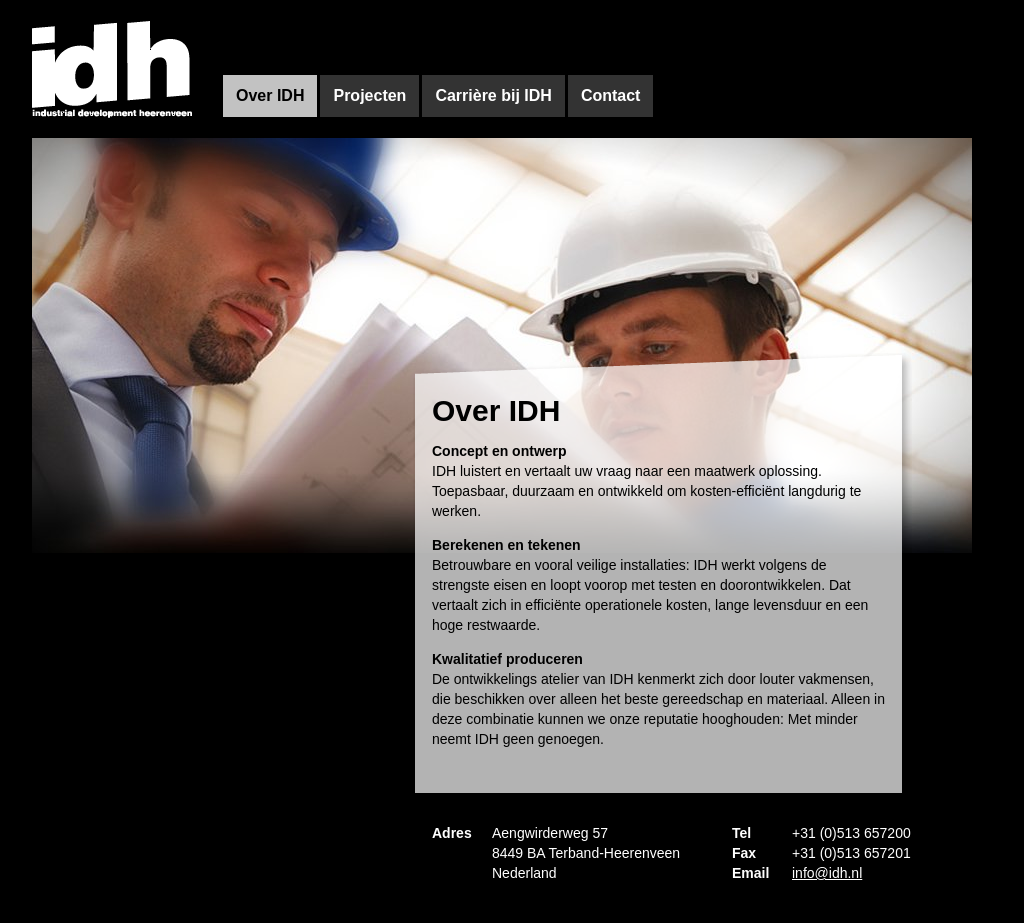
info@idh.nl (827, 873)
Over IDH (270, 95)
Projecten (369, 95)
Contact (611, 95)
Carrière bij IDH (493, 95)
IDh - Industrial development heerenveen (112, 69)
